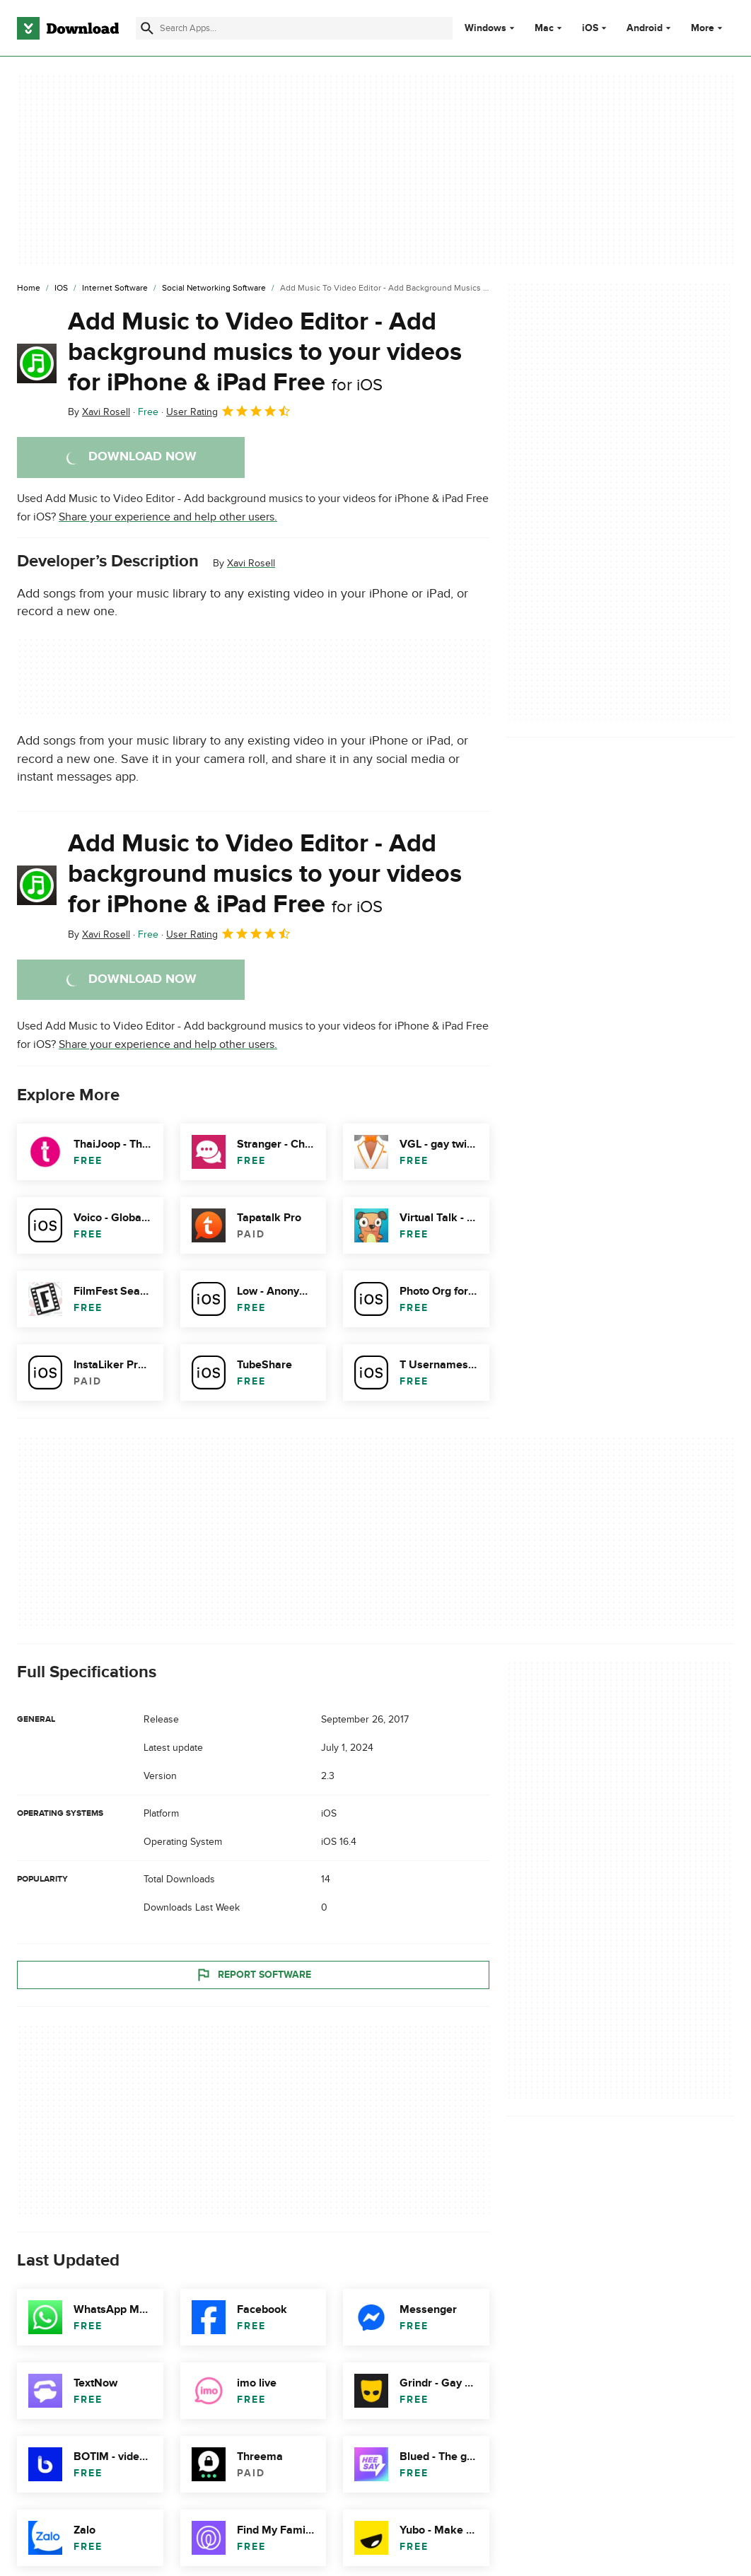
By (99, 412)
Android (645, 28)
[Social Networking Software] (214, 288)
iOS (590, 28)
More (708, 28)
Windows (485, 28)
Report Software (253, 1974)
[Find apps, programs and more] (294, 28)
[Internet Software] (115, 288)
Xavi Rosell (251, 563)
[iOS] (61, 288)
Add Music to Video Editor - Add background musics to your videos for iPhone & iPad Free (265, 352)
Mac (544, 28)
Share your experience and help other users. (168, 517)
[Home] (28, 288)
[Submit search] (147, 28)
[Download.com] (68, 28)
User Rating (228, 411)
